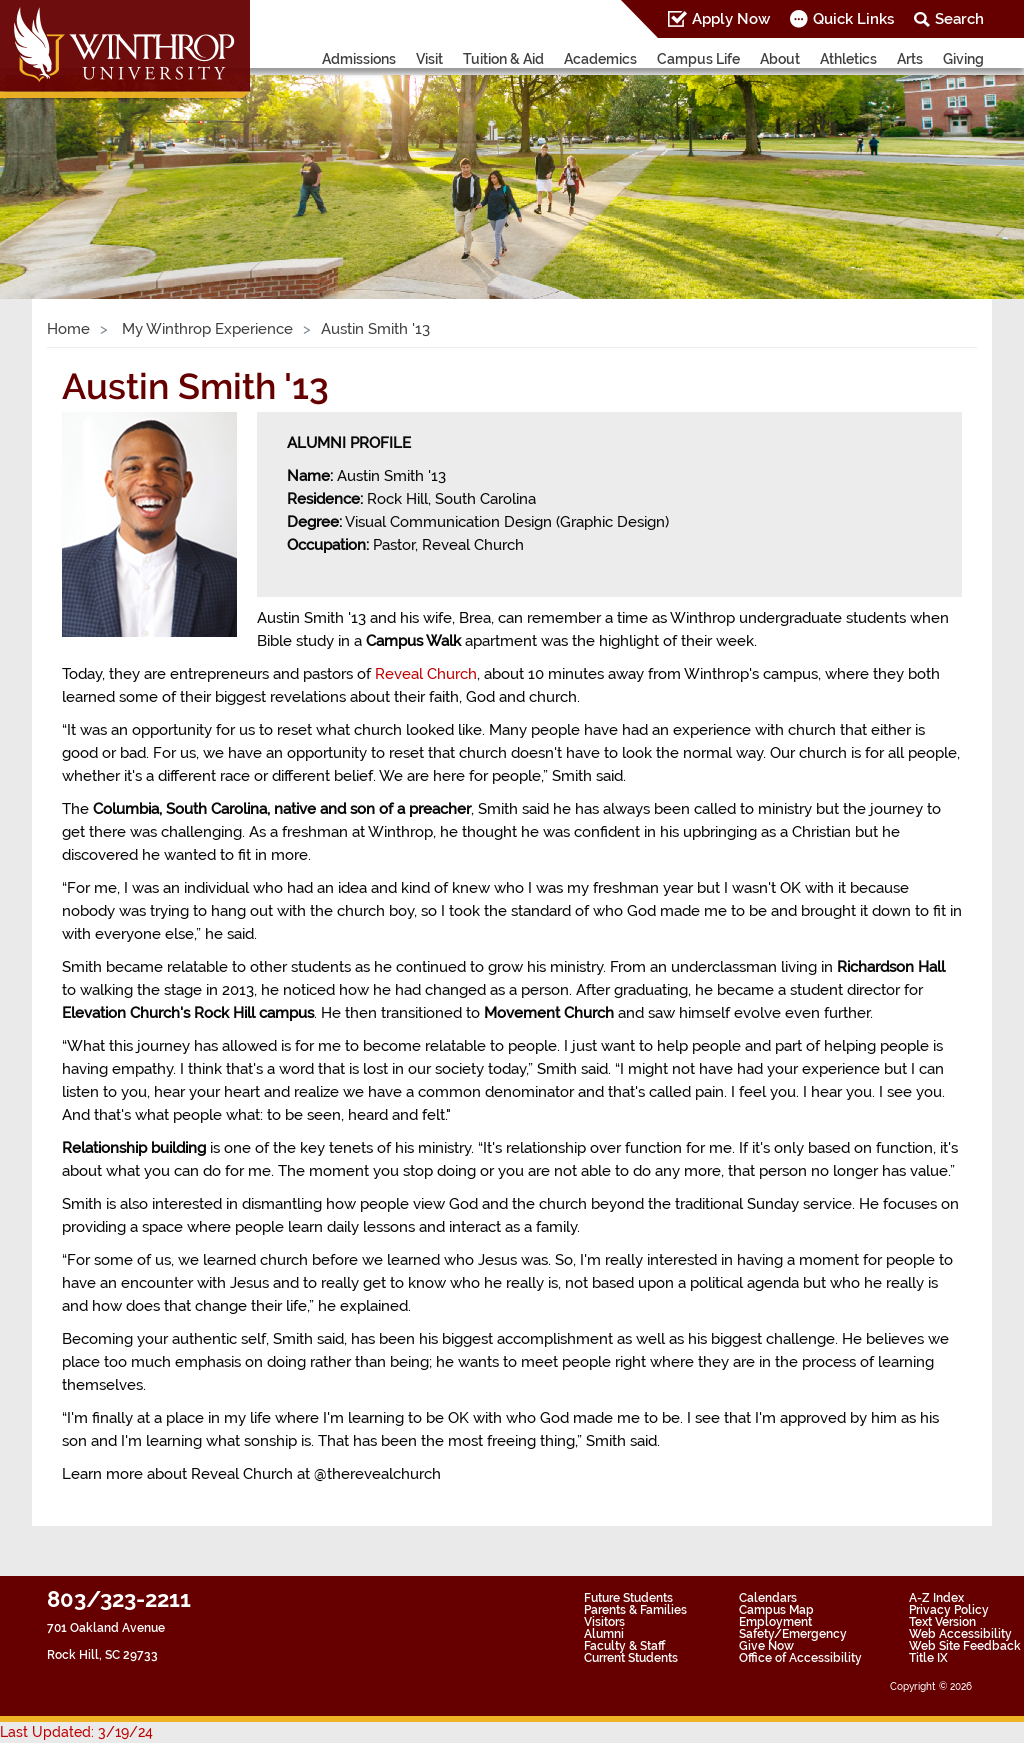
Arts (910, 59)
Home (68, 329)
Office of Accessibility (800, 1658)
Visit (429, 59)
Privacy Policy (949, 1610)
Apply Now (731, 19)
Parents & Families (635, 1610)
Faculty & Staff (624, 1646)
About (780, 59)
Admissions (359, 59)
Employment (775, 1622)
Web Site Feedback (965, 1646)
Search (959, 19)
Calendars (768, 1598)
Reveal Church (426, 674)
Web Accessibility (960, 1634)
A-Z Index (936, 1598)
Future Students (628, 1598)
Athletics (848, 59)
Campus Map (776, 1610)
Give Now (766, 1646)
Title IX (928, 1658)
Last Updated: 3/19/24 (76, 1732)
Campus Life (698, 59)
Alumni (604, 1634)
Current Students (631, 1658)
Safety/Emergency (793, 1634)
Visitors (604, 1622)
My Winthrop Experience (205, 329)
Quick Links (853, 19)
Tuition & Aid (503, 59)
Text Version (942, 1622)
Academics (600, 59)
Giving (963, 59)
